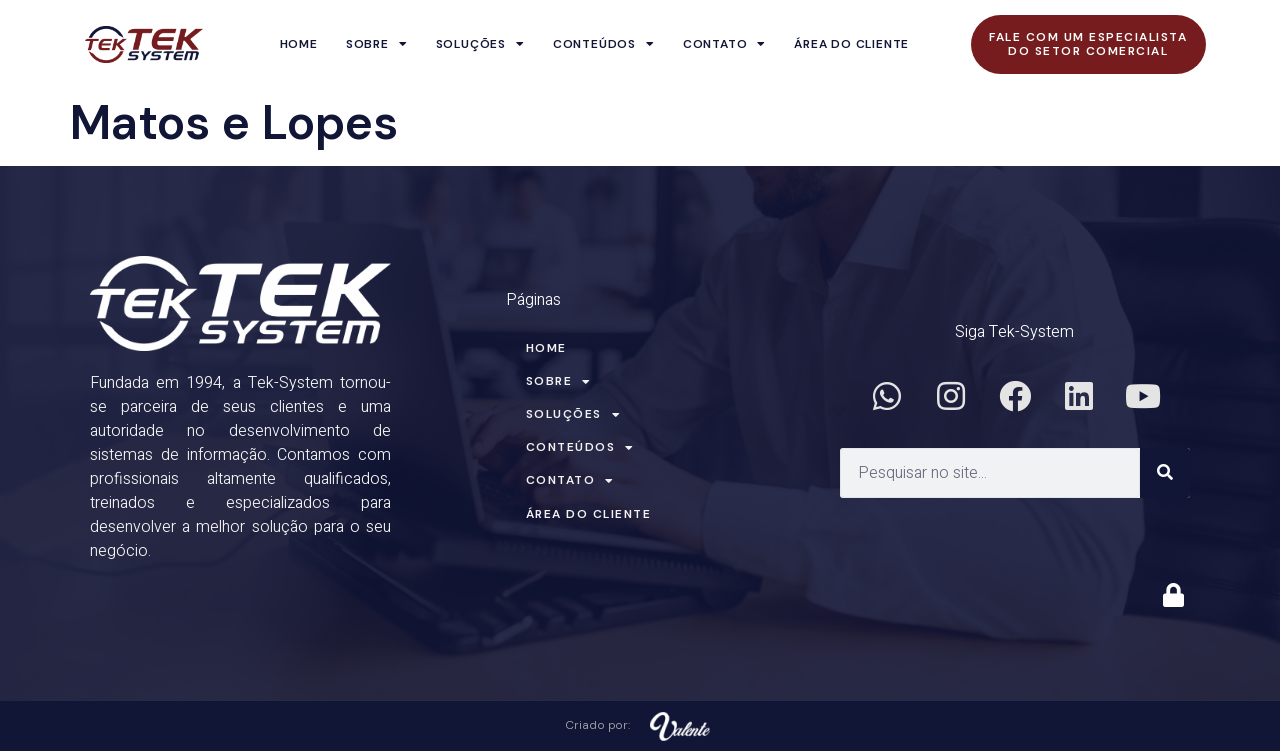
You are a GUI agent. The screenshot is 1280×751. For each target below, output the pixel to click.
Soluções (480, 44)
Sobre (377, 44)
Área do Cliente (851, 44)
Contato (724, 44)
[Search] (1165, 473)
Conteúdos (604, 44)
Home (299, 44)
